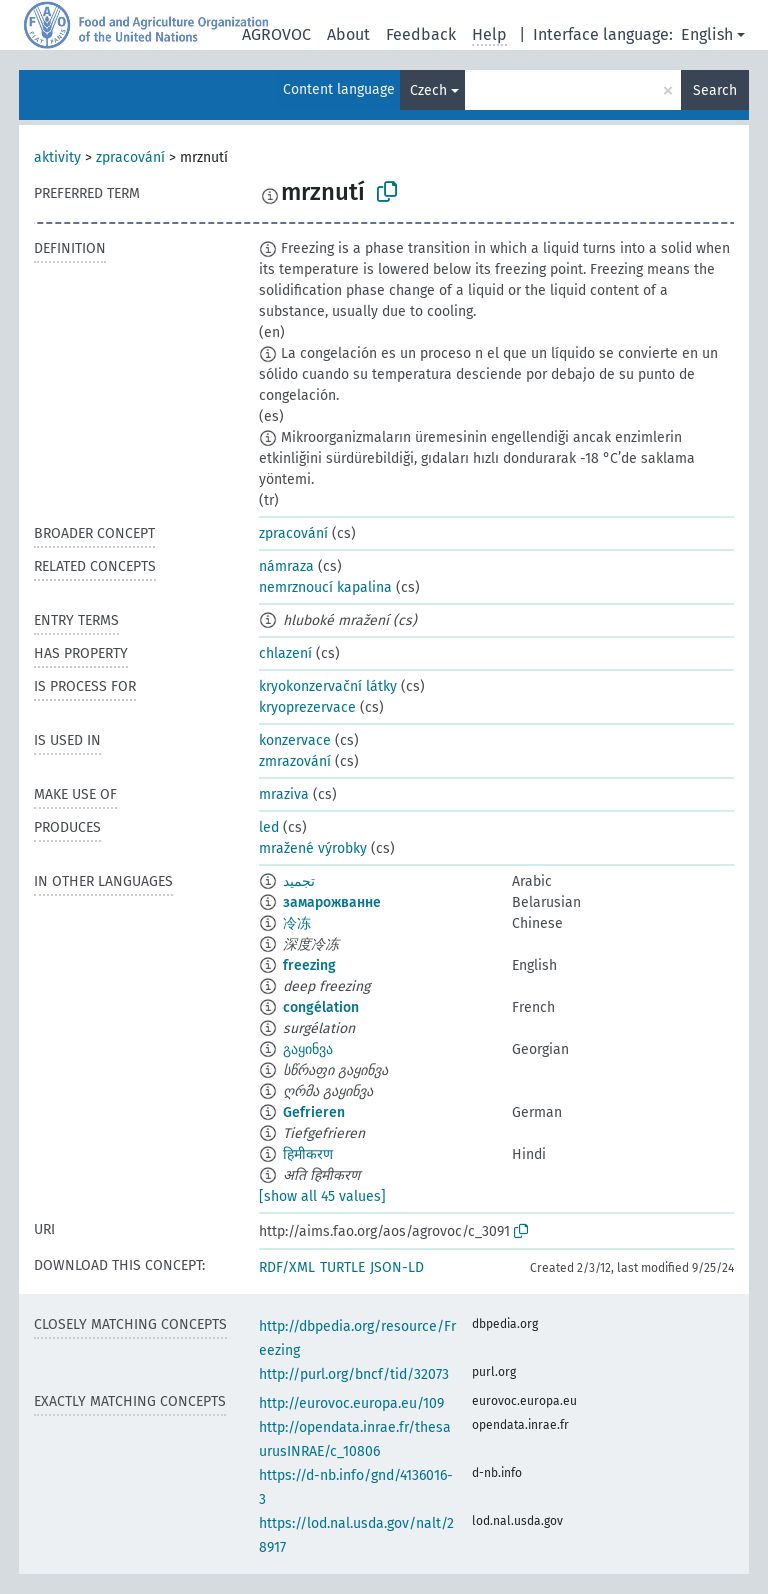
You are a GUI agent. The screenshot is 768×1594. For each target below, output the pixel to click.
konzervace (295, 740)
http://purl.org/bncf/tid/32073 (354, 1374)
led (269, 827)
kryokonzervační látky (328, 686)
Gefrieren (314, 1112)
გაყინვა (308, 1049)
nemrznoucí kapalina (325, 587)
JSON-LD (397, 1267)
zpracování (130, 157)
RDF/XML (287, 1267)
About (348, 34)
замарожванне (332, 902)
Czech (428, 90)
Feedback (421, 34)
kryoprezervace (307, 707)
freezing (309, 965)
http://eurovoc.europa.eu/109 (351, 1403)
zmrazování (295, 761)
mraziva (284, 794)
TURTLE (342, 1267)
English (707, 34)
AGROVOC (276, 34)
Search (715, 90)
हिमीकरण (308, 1154)
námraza (286, 566)
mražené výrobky (313, 848)
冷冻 (297, 923)
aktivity (57, 157)
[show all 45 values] (322, 1196)
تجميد (299, 881)
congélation (321, 1007)
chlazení (285, 653)
